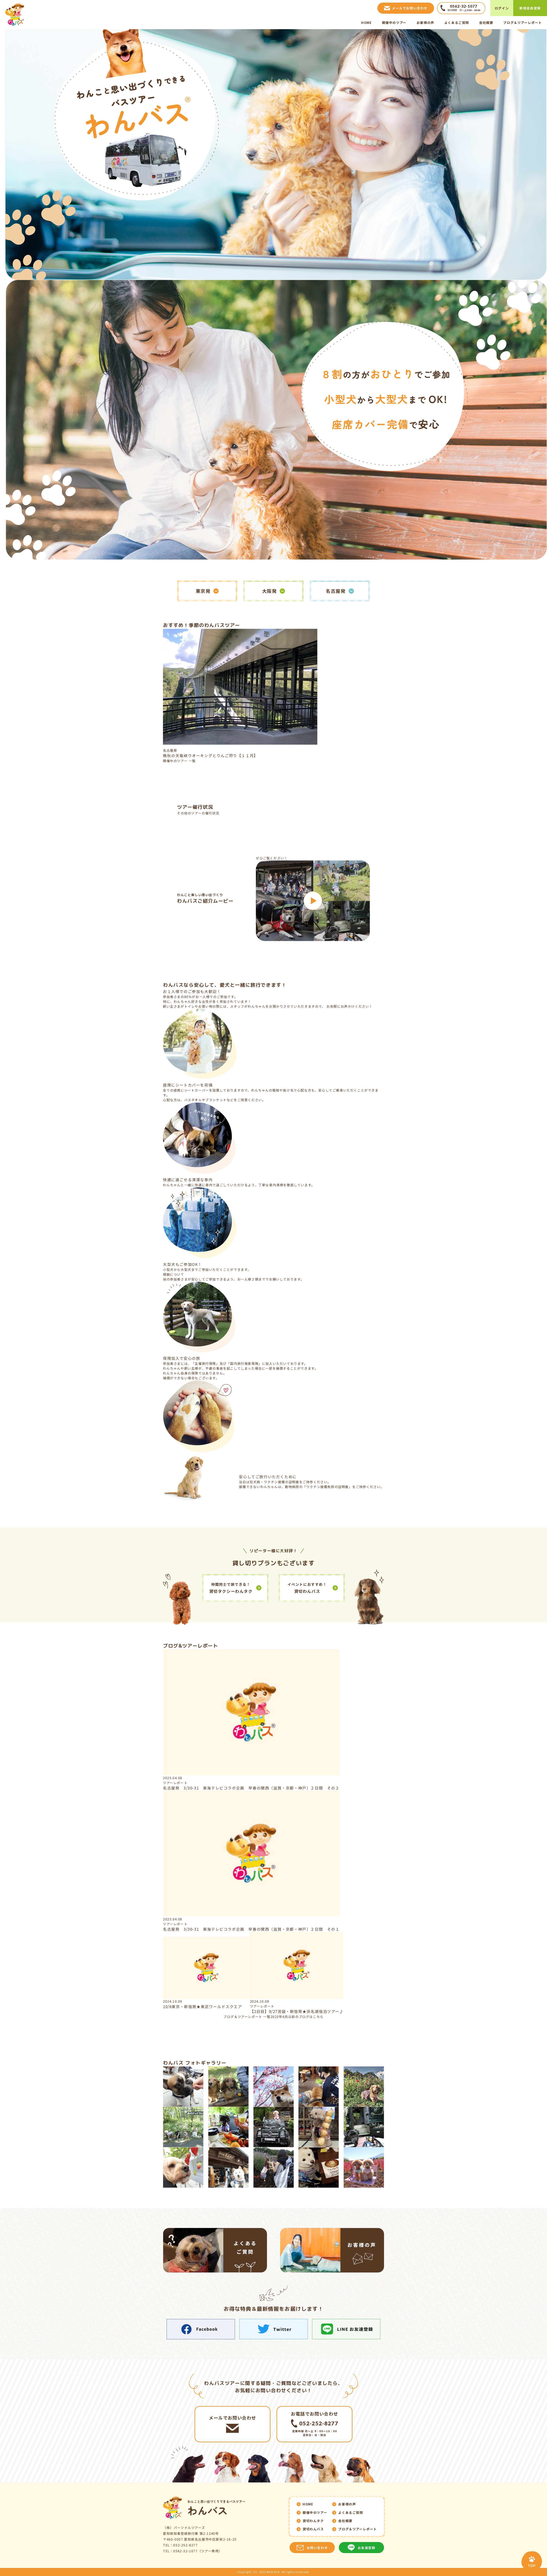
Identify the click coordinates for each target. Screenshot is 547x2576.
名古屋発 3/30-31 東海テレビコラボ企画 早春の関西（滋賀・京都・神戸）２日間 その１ (251, 1929)
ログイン (502, 8)
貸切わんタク (313, 2521)
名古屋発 (335, 590)
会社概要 (486, 22)
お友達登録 (366, 2547)
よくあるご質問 (456, 22)
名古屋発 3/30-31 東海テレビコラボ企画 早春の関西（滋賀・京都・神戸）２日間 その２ (251, 1788)
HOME (366, 22)
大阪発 (269, 590)
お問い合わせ (317, 2547)
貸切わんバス (313, 2529)
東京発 (203, 590)
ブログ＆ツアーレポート (357, 2529)
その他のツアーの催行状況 (198, 813)
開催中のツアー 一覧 (179, 760)
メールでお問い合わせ (409, 8)
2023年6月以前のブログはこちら (297, 2016)
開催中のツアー (394, 22)
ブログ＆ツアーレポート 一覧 (246, 2016)
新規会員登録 (530, 8)
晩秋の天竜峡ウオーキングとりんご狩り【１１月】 (210, 755)
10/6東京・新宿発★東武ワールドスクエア (202, 2006)
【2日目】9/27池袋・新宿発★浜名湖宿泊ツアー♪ (297, 2011)
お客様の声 (425, 22)
